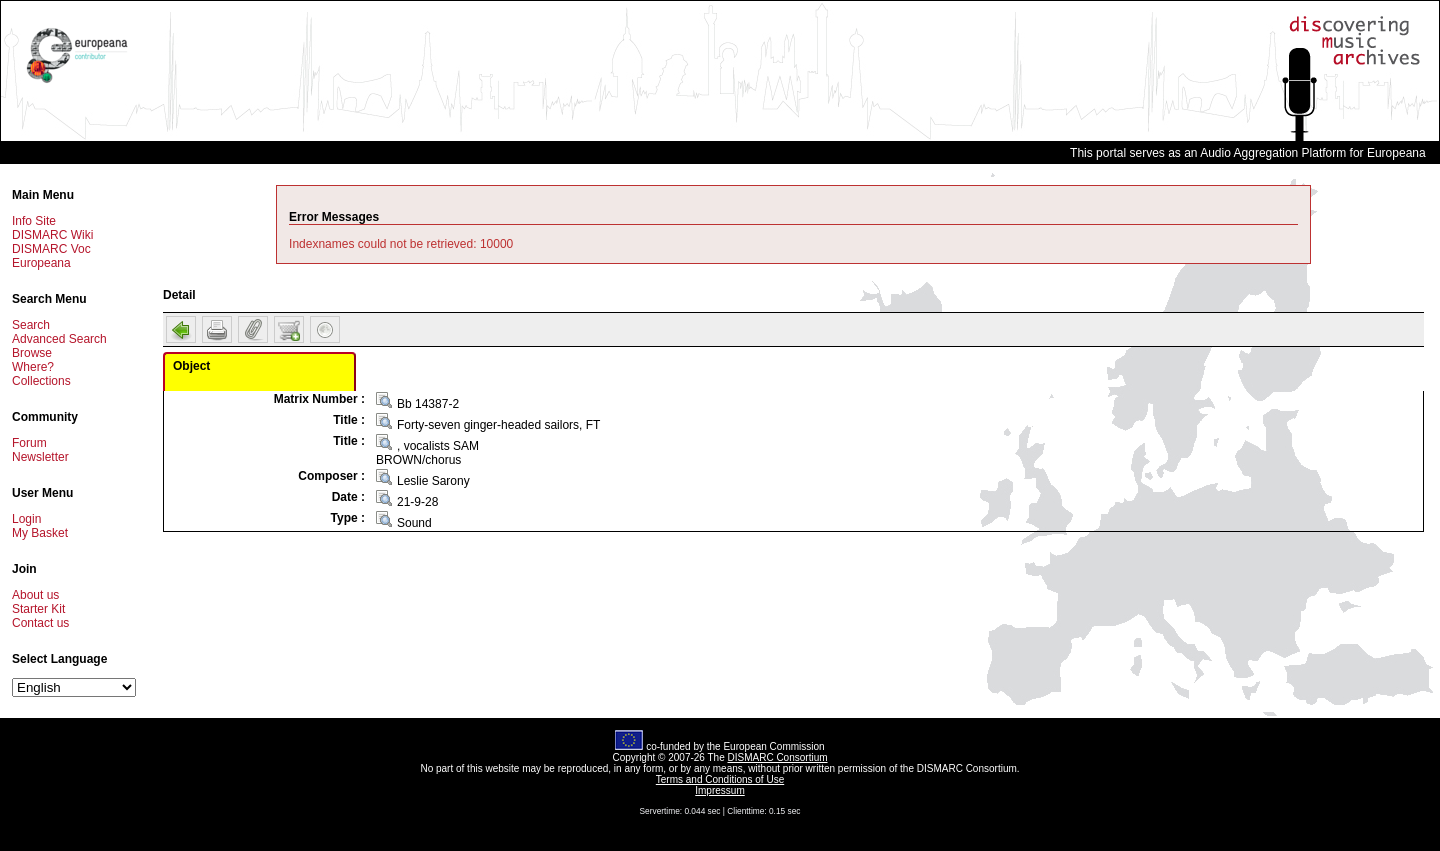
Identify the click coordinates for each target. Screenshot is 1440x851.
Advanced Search (59, 339)
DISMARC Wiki (52, 235)
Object (191, 366)
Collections (41, 381)
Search (31, 325)
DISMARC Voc (51, 249)
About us (35, 595)
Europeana (41, 263)
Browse (32, 353)
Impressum (719, 790)
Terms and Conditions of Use (720, 779)
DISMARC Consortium (778, 757)
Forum (29, 443)
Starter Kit (38, 609)
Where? (33, 367)
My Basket (40, 533)
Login (26, 519)
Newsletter (40, 457)
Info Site (34, 221)
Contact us (40, 623)
